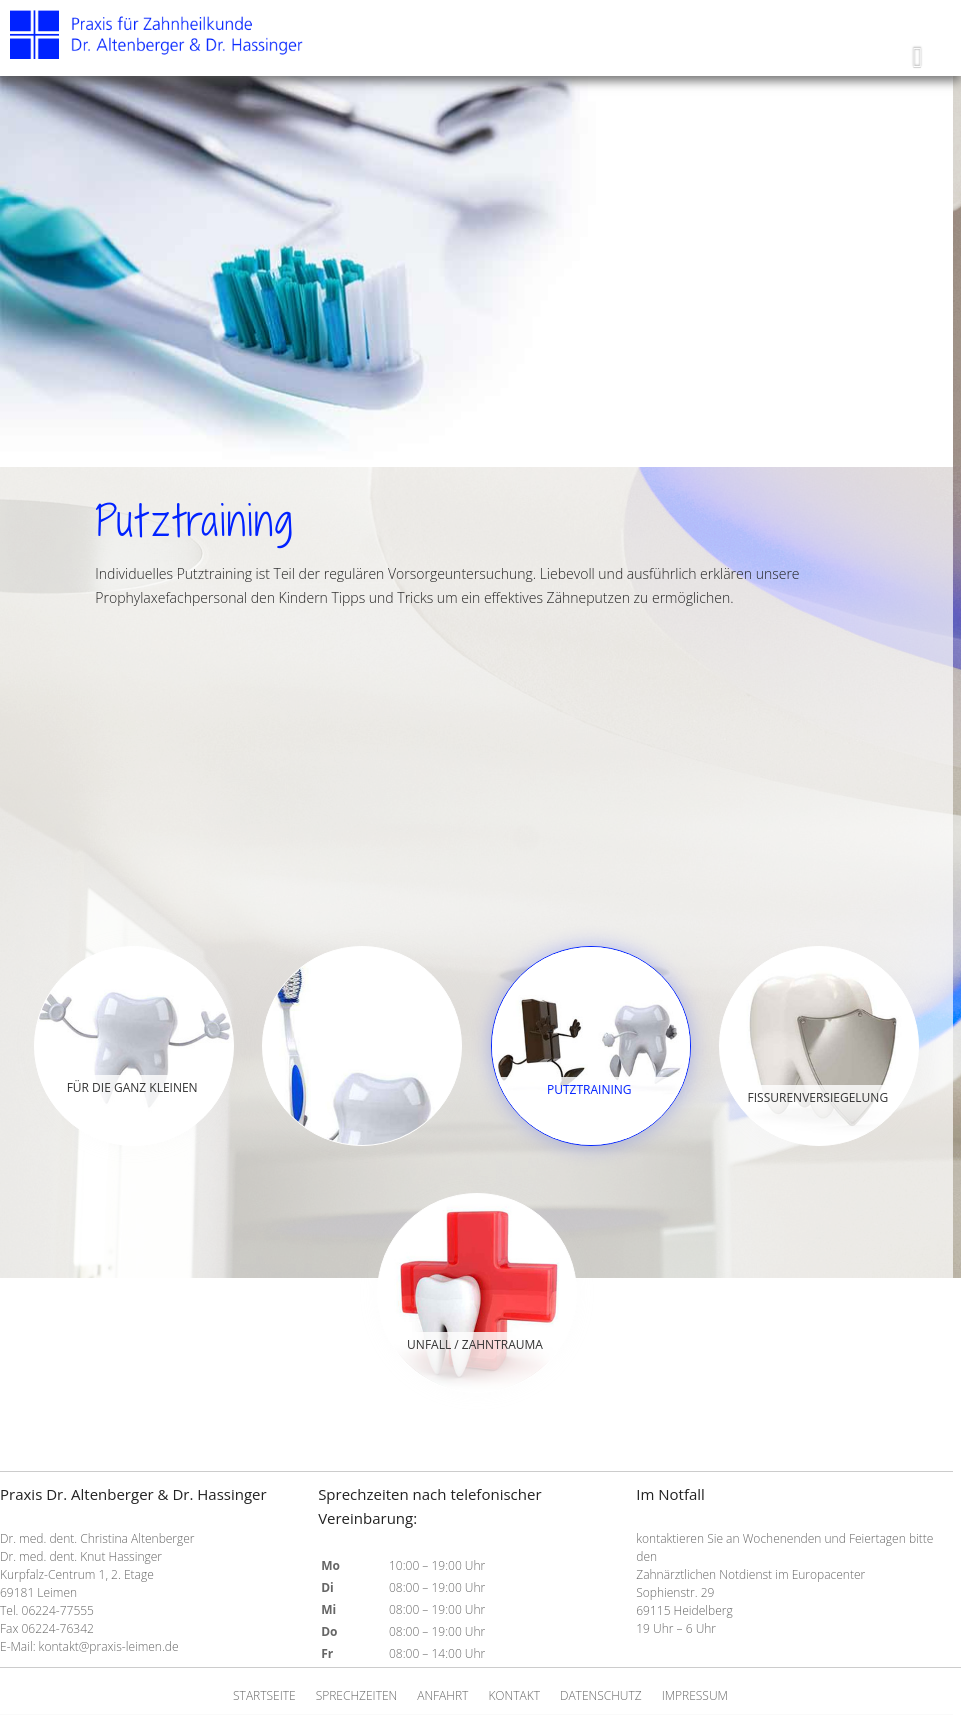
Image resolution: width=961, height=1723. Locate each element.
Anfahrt (442, 1695)
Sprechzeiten (357, 1695)
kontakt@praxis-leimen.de (109, 1646)
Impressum (695, 1695)
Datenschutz (601, 1695)
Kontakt (514, 1695)
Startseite (264, 1695)
